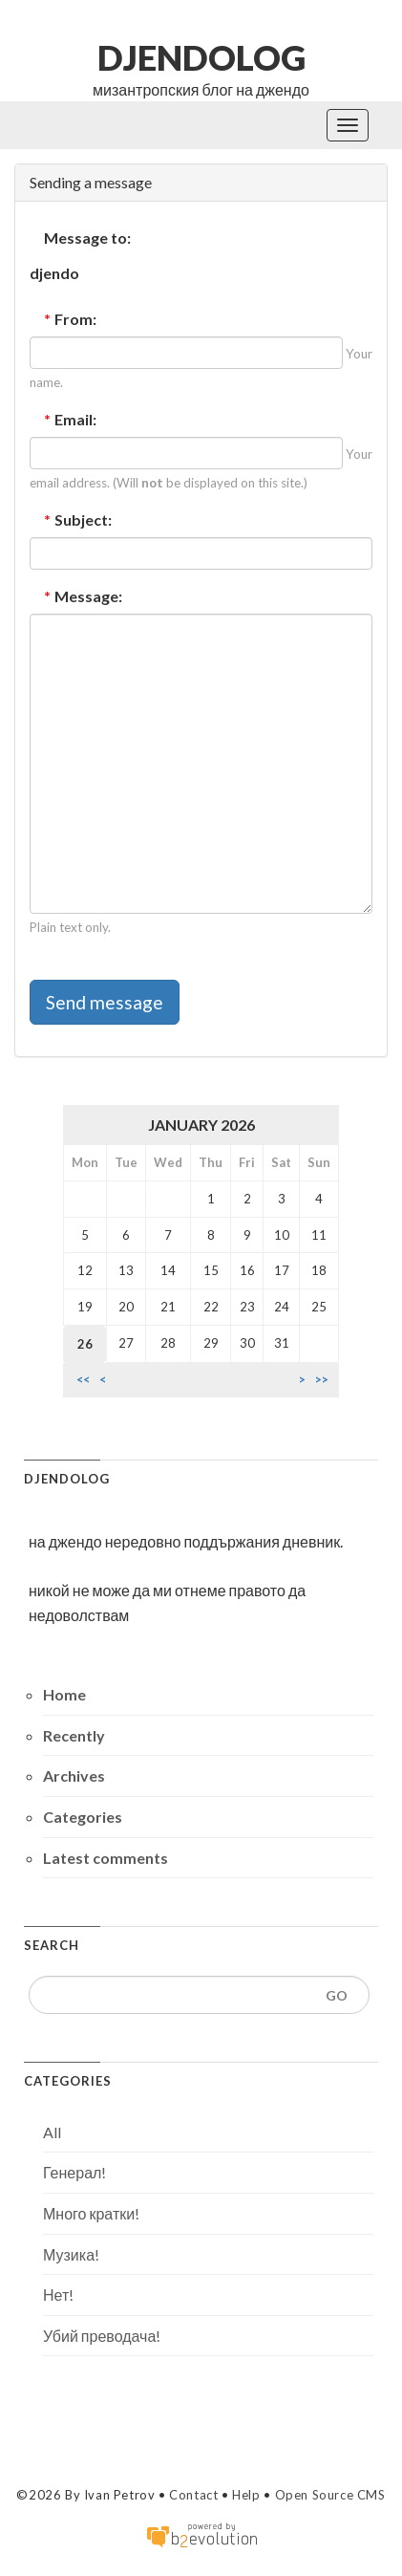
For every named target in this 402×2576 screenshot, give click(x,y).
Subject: (78, 519)
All (52, 2132)
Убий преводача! (101, 2336)
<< (83, 1380)
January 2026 (201, 1124)
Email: (70, 419)
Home (64, 1694)
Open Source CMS (330, 2494)
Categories (82, 1817)
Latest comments (105, 1858)
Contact (193, 2494)
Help (246, 2494)
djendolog (201, 57)
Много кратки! (91, 2213)
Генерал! (74, 2172)
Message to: (87, 237)
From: (70, 319)
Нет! (58, 2294)
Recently (74, 1735)
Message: (83, 596)
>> (321, 1380)
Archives (74, 1775)
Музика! (71, 2254)
